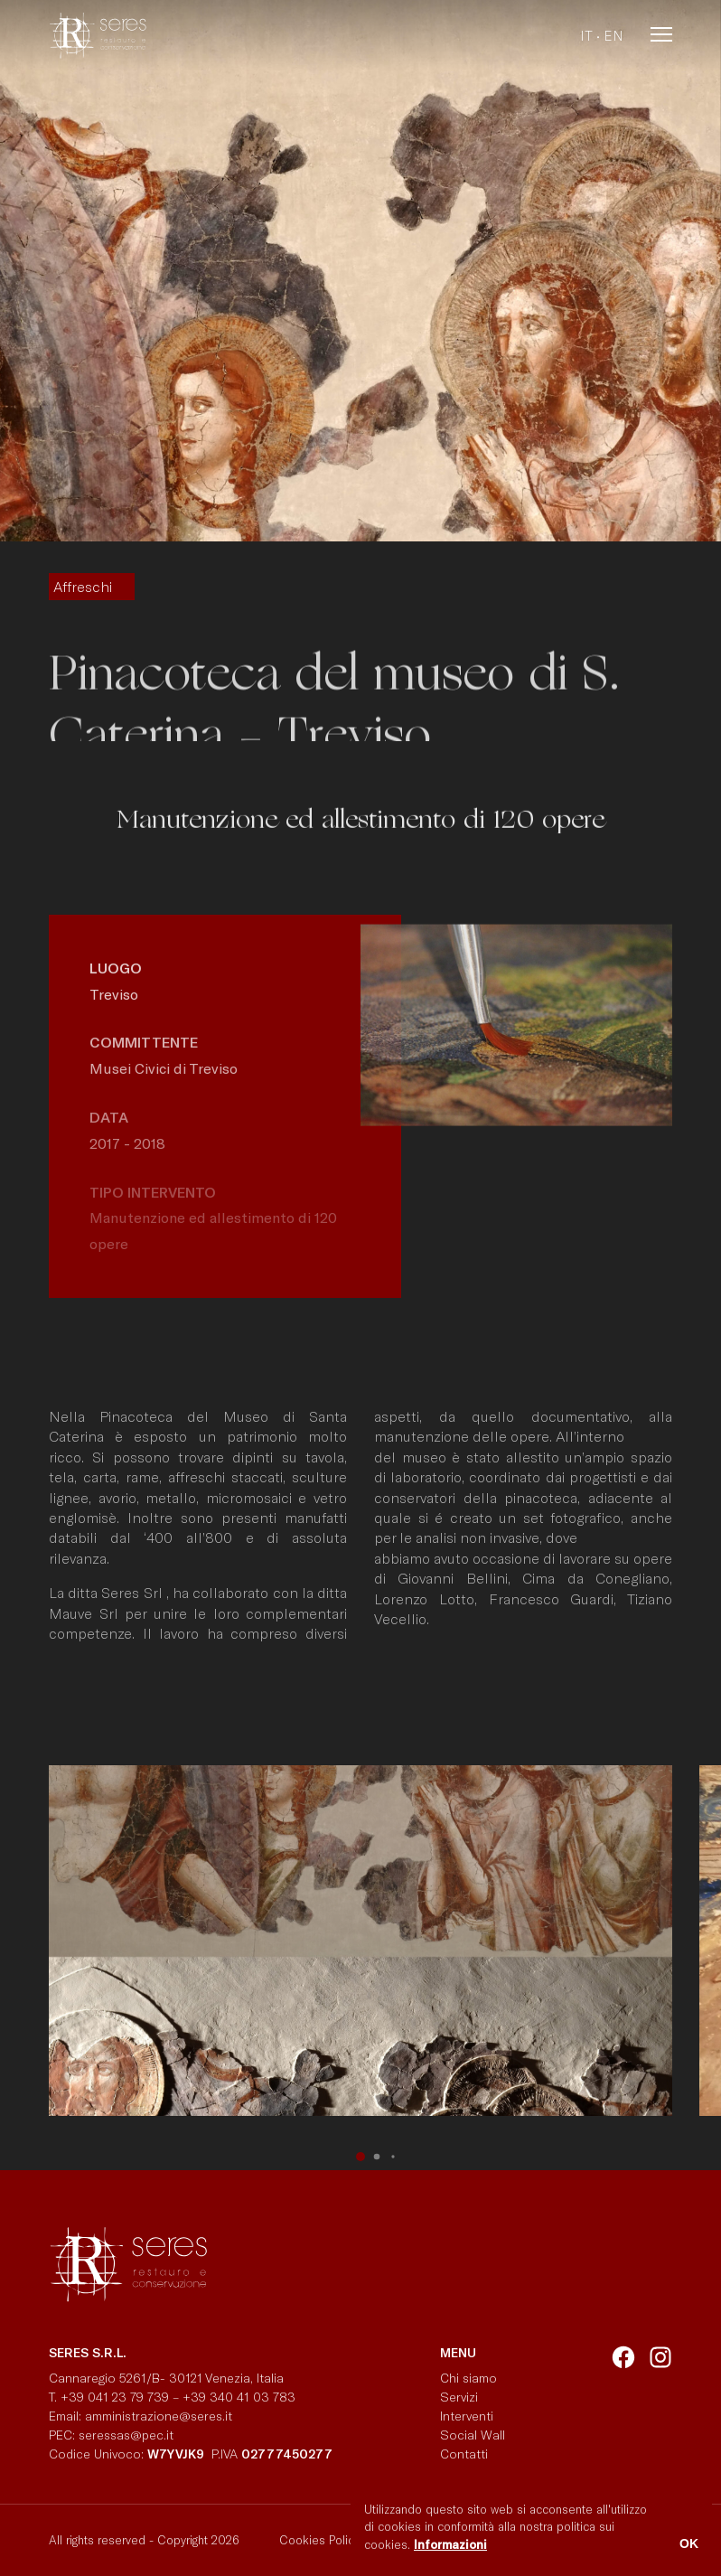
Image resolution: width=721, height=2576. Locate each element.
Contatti (464, 2453)
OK (688, 2543)
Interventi (466, 2415)
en (613, 35)
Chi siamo (468, 2377)
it (586, 35)
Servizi (459, 2396)
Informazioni (450, 2544)
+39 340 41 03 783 (239, 2396)
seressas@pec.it (126, 2434)
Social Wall (472, 2434)
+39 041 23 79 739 (115, 2396)
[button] (360, 2156)
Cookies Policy (319, 2540)
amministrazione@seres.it (162, 2415)
